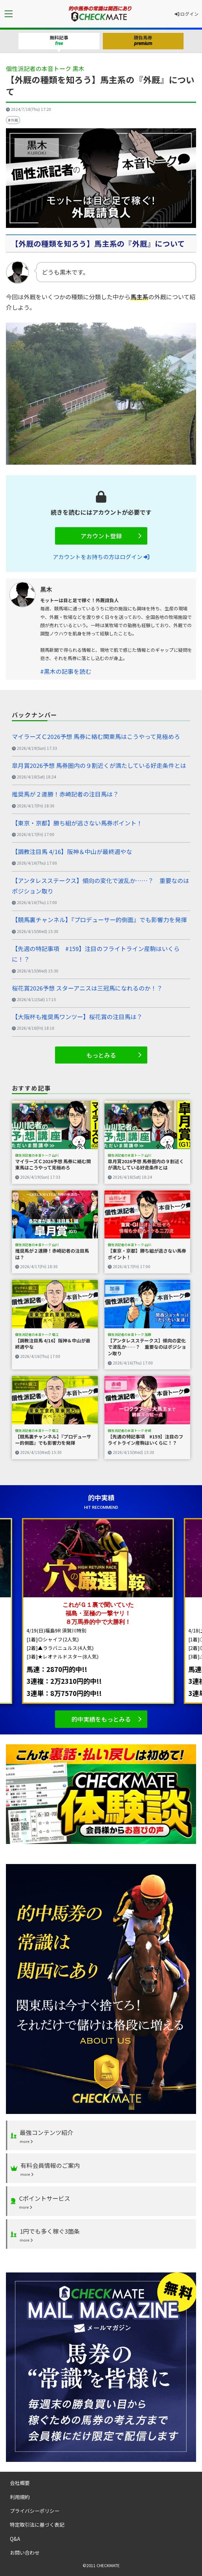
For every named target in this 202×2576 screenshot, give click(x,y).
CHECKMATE (108, 2565)
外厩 (14, 120)
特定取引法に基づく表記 (37, 2524)
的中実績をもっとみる (101, 1719)
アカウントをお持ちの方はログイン (101, 556)
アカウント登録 (101, 535)
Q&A (15, 2538)
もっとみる (101, 1055)
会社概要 (20, 2482)
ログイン (187, 14)
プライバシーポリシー (34, 2510)
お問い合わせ (25, 2552)
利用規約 (20, 2496)
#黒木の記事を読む (65, 671)
